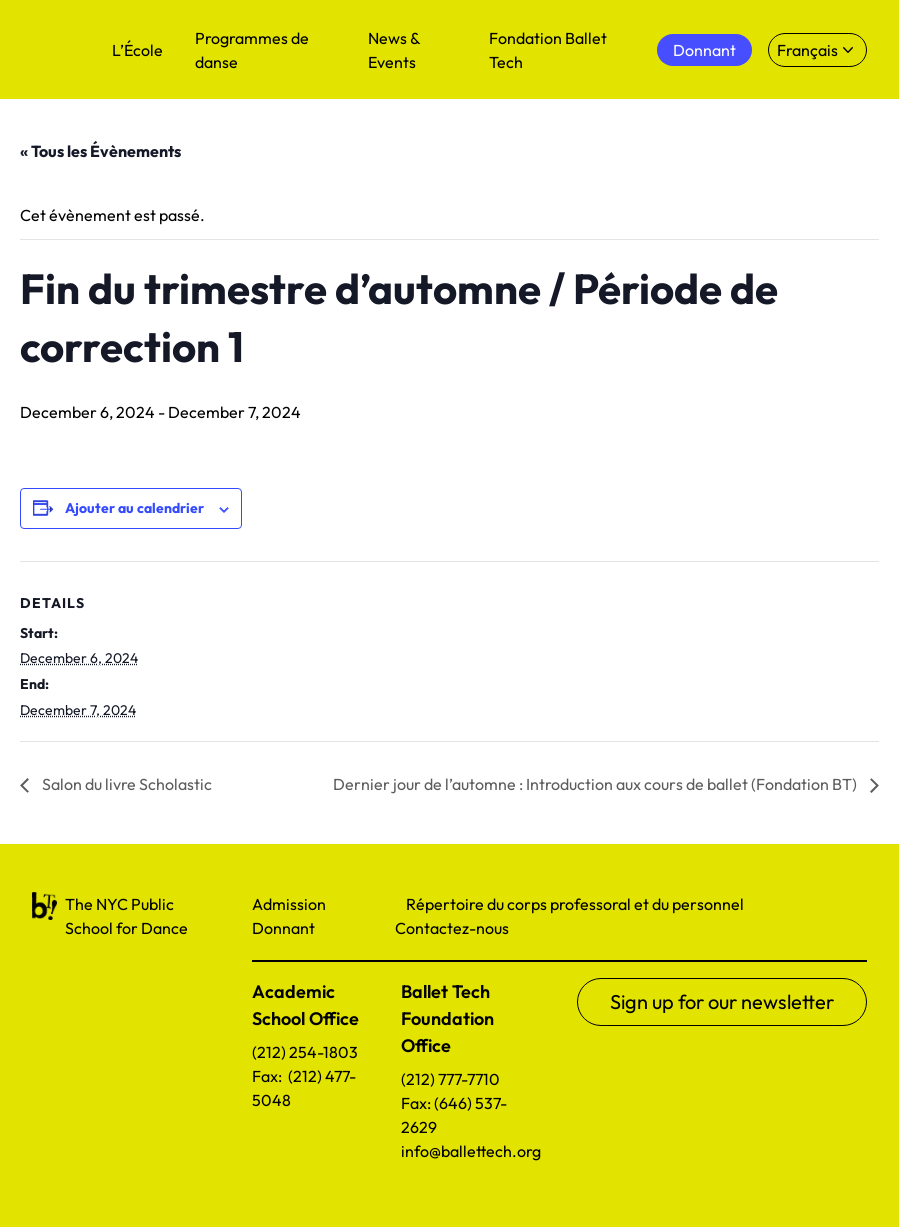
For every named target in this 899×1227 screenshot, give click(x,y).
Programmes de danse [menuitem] (252, 50)
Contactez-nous (452, 928)
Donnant (283, 928)
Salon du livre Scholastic (125, 784)
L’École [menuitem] (137, 50)
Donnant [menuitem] (704, 50)
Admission (289, 904)
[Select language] (817, 50)
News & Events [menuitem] (394, 50)
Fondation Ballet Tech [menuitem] (548, 50)
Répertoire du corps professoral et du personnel (575, 904)
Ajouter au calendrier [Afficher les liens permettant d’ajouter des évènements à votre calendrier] (134, 508)
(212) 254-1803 (305, 1052)
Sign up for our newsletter (722, 1001)
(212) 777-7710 (450, 1079)
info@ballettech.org (471, 1151)
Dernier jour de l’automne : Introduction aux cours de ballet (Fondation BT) (596, 784)
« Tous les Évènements (100, 151)
